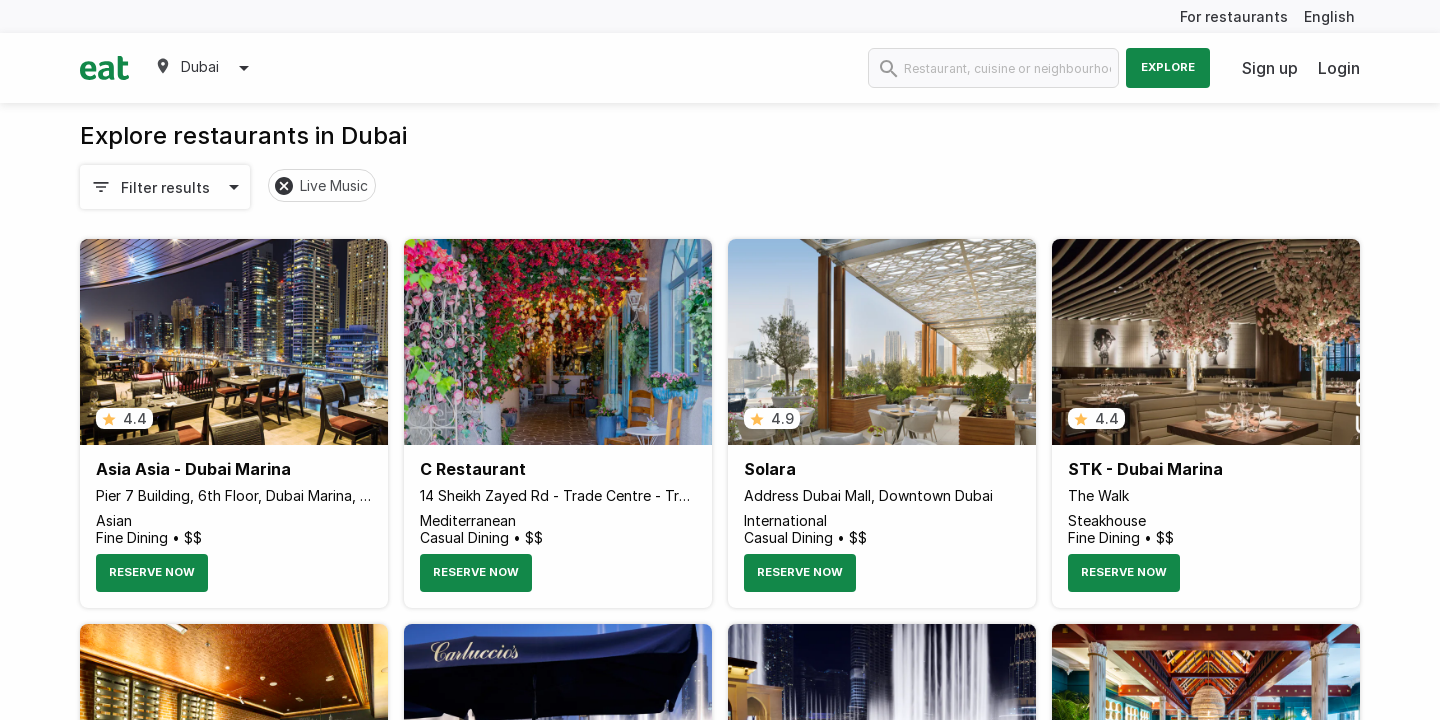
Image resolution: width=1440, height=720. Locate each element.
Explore (1168, 67)
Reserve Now (152, 572)
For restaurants (1234, 16)
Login (1339, 68)
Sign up (1270, 68)
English (1329, 16)
